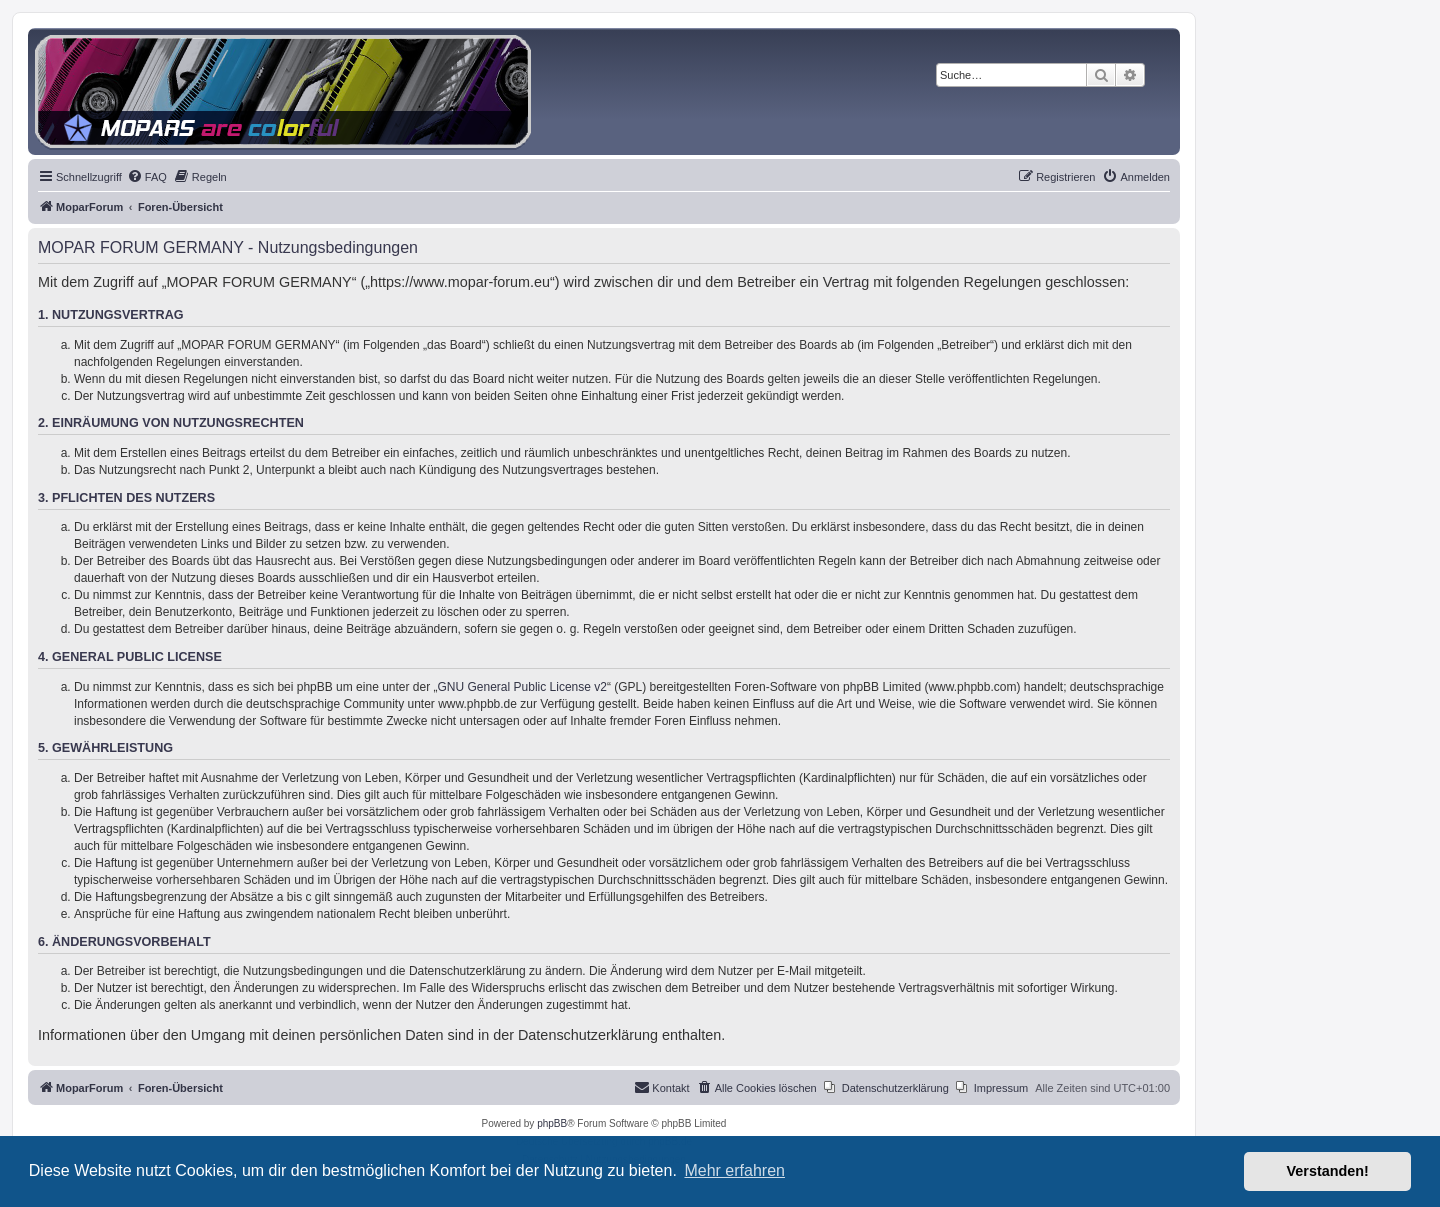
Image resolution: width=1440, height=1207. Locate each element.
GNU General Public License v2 (522, 687)
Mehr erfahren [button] (734, 1170)
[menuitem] (147, 177)
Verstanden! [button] (1328, 1171)
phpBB (552, 1123)
